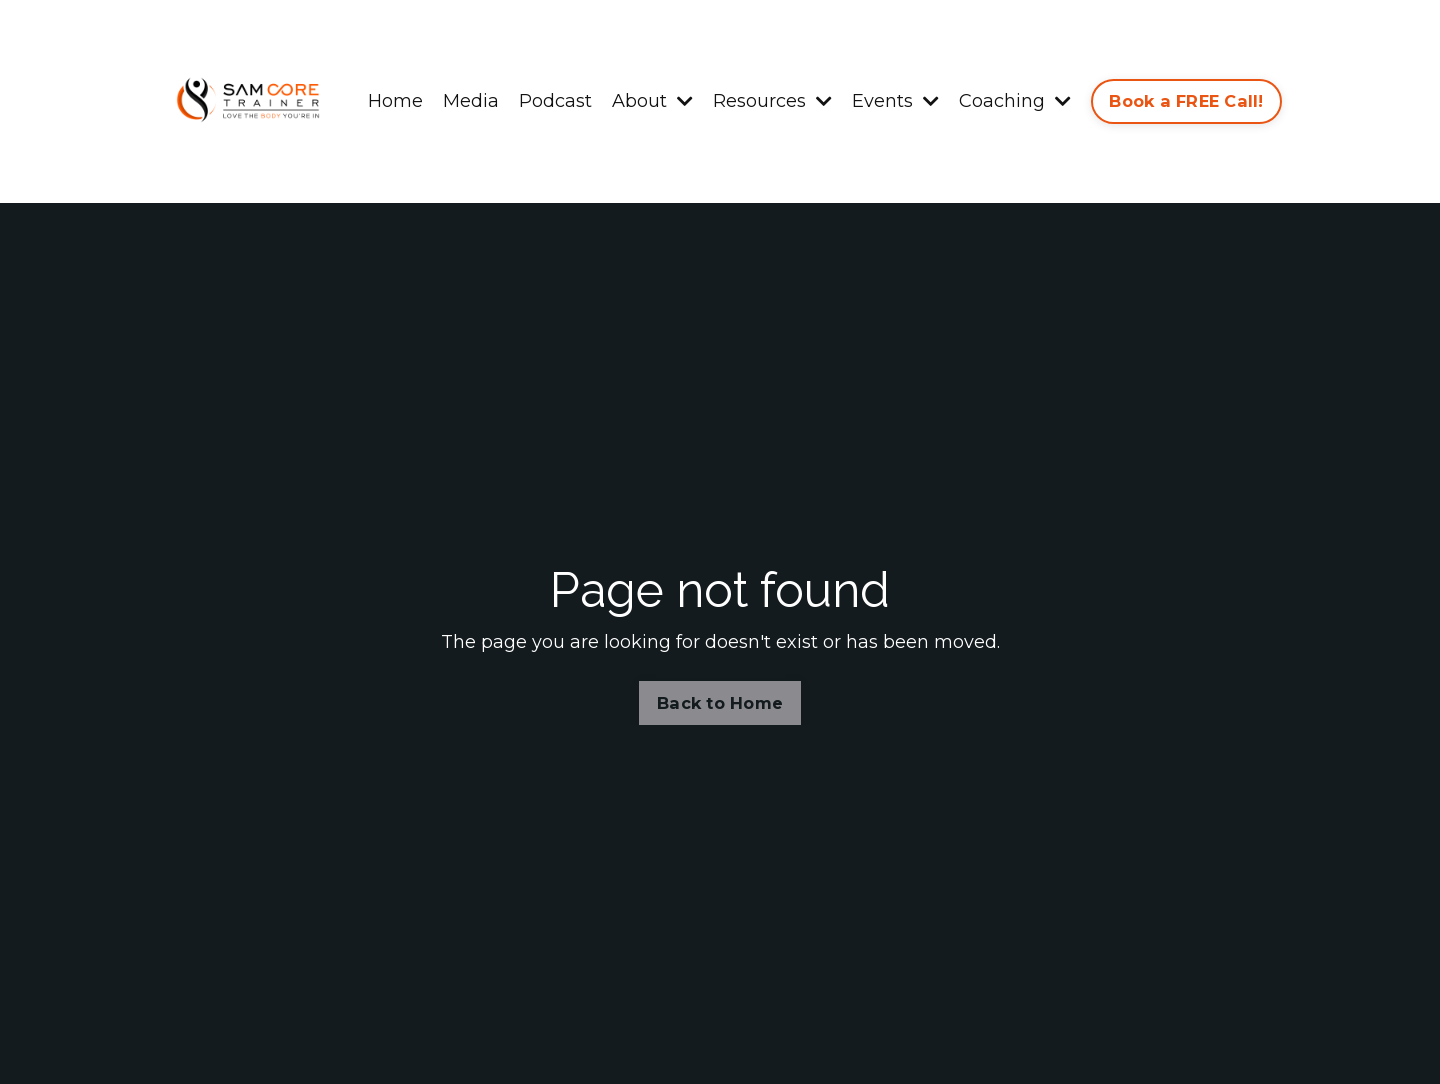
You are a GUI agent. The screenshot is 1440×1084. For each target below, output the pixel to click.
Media (471, 101)
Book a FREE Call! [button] (1186, 101)
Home (395, 101)
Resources (772, 101)
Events (895, 101)
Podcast (555, 101)
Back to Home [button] (720, 703)
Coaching (1015, 101)
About (652, 101)
